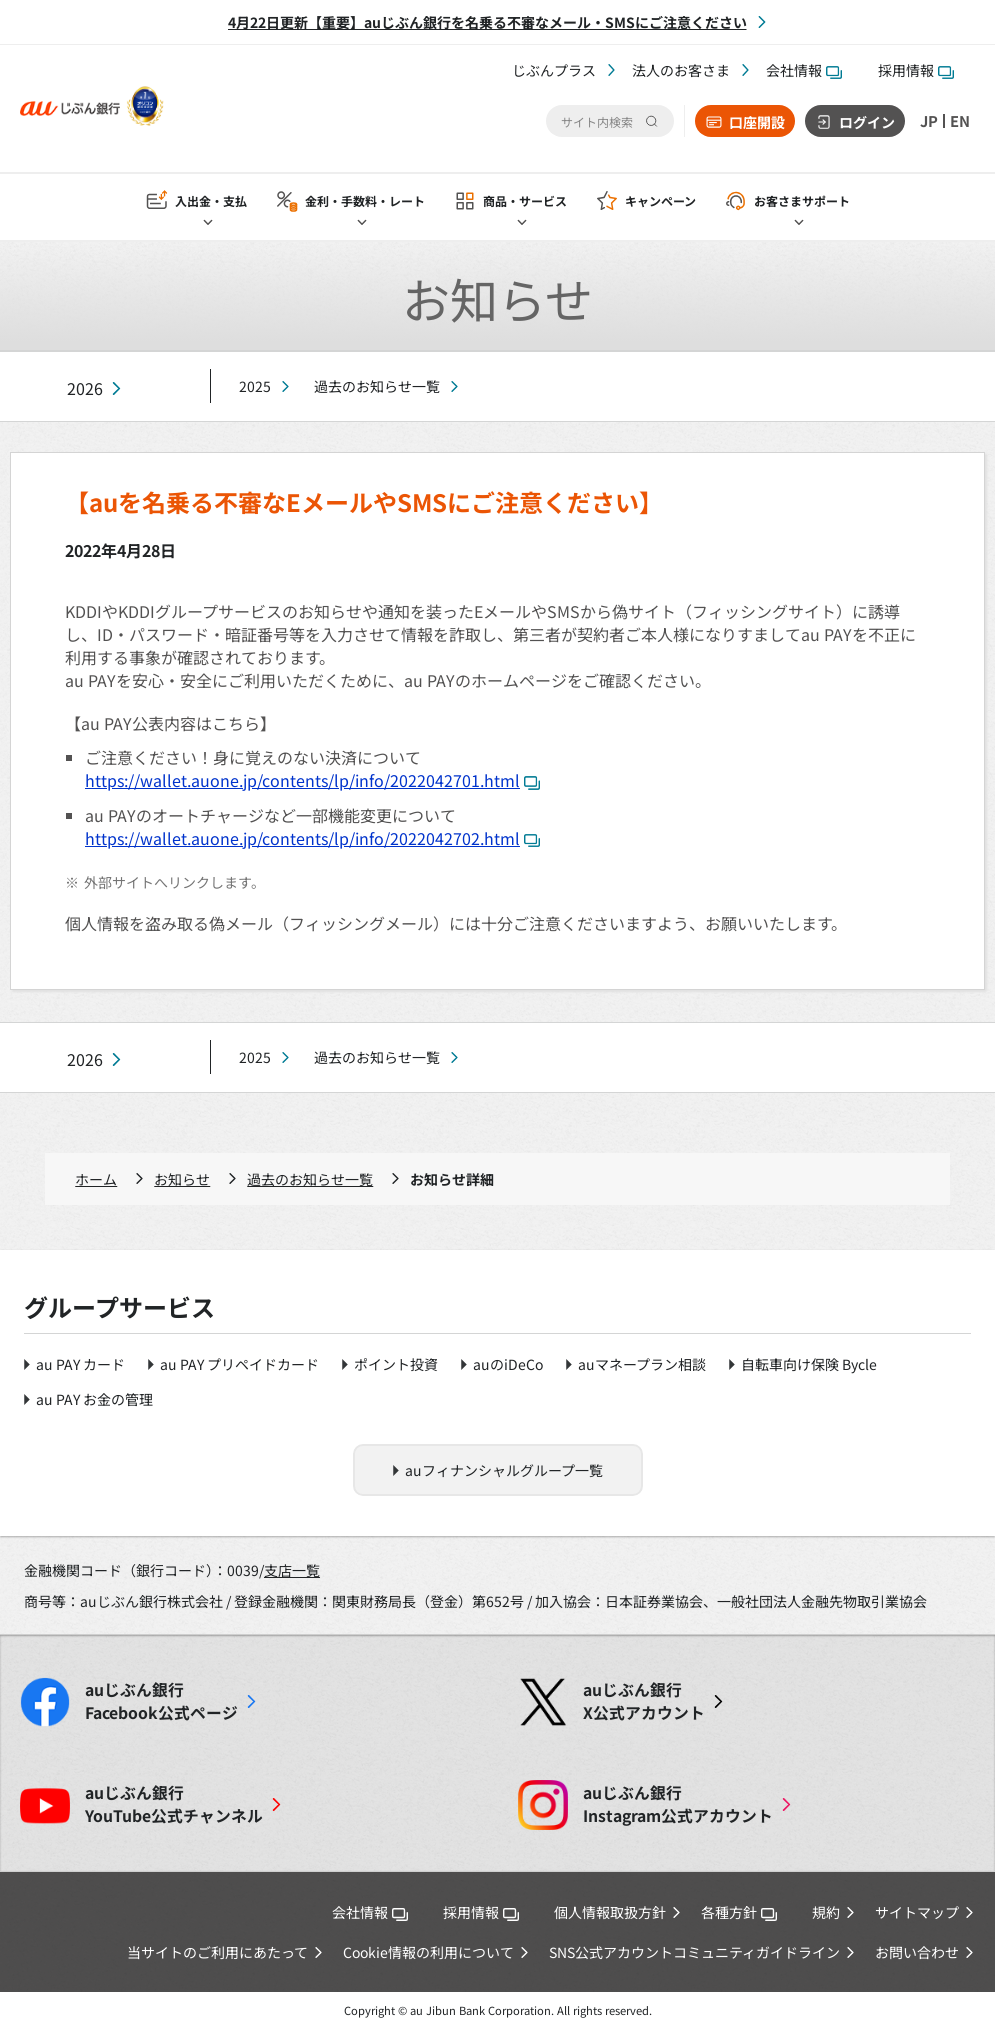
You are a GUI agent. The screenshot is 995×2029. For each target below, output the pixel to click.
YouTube (174, 1804)
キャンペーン (660, 201)
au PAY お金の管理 (94, 1399)
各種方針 (739, 1912)
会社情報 (804, 70)
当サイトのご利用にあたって (217, 1952)
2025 (255, 386)
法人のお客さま (681, 70)
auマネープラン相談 (642, 1364)
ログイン (863, 122)
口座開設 (753, 122)
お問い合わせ (917, 1952)
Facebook (161, 1701)
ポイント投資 (396, 1364)
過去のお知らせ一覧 (377, 386)
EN (959, 121)
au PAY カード (80, 1364)
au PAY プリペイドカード (239, 1364)
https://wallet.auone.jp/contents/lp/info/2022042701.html (312, 780)
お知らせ (182, 1179)
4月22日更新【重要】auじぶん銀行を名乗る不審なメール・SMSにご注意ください (487, 22)
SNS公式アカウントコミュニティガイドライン (694, 1952)
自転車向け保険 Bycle (809, 1364)
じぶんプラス (554, 70)
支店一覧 (292, 1570)
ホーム (96, 1179)
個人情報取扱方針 (610, 1912)
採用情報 (916, 70)
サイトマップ (917, 1912)
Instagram (678, 1804)
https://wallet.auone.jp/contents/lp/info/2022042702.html (312, 838)
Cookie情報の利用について (428, 1952)
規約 (826, 1912)
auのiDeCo (508, 1364)
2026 (85, 388)
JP (926, 121)
